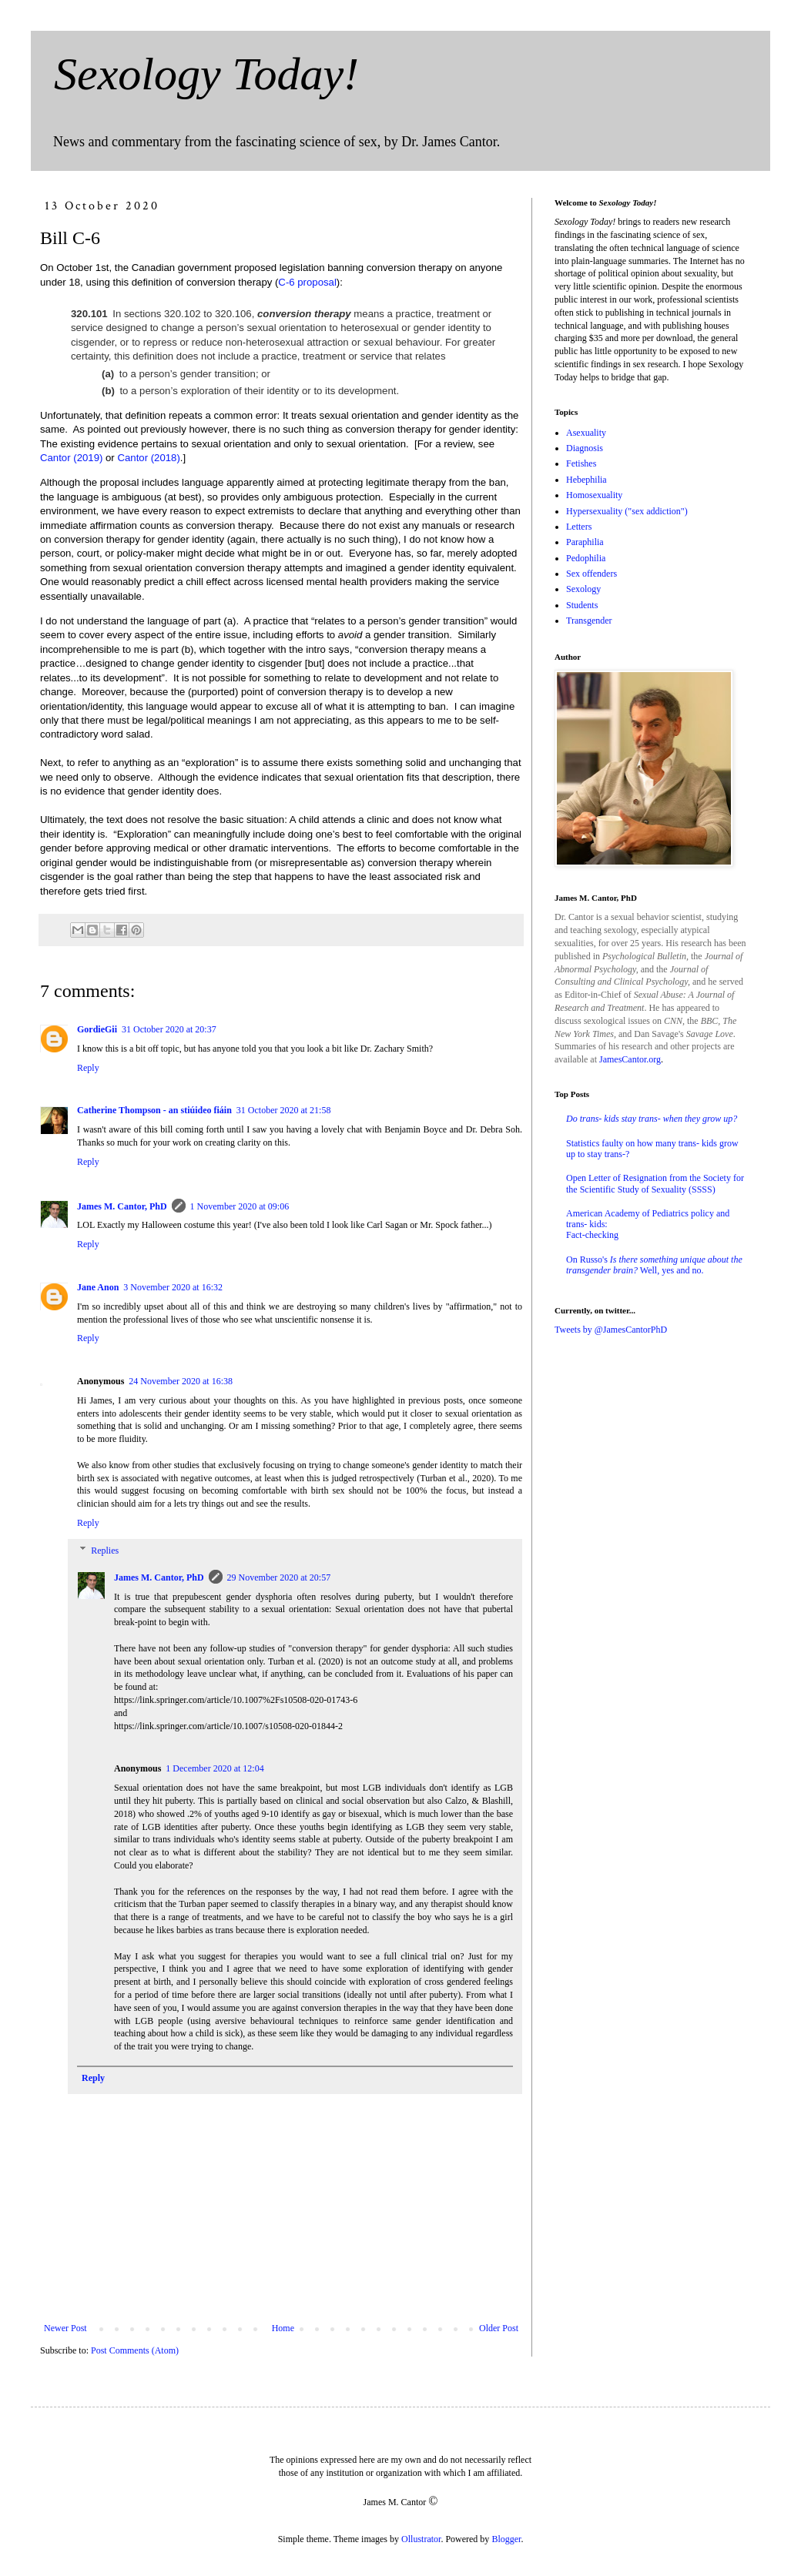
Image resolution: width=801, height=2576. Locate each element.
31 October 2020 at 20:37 (169, 1029)
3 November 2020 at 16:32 (173, 1287)
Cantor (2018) (148, 457)
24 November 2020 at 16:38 (181, 1381)
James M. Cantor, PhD (122, 1206)
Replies (105, 1550)
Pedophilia (585, 558)
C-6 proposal (307, 282)
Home (283, 2328)
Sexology (583, 589)
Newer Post (65, 2328)
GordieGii (97, 1029)
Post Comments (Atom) (135, 2350)
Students (582, 605)
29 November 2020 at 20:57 (279, 1577)
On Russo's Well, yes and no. (654, 1265)
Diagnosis (584, 448)
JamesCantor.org (630, 1059)
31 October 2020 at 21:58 (283, 1110)
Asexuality (586, 432)
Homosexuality (594, 495)
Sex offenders (591, 573)
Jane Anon (98, 1287)
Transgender (589, 620)
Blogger (506, 2539)
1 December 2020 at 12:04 (214, 1768)
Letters (579, 526)
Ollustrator (421, 2539)
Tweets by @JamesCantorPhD (611, 1329)
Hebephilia (586, 479)
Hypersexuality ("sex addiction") (627, 511)
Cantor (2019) (71, 457)
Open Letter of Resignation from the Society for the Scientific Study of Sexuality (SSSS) (655, 1183)
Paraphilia (585, 542)
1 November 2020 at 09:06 (240, 1206)
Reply (88, 1067)
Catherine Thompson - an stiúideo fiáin (154, 1110)
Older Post (498, 2328)
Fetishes (581, 463)
